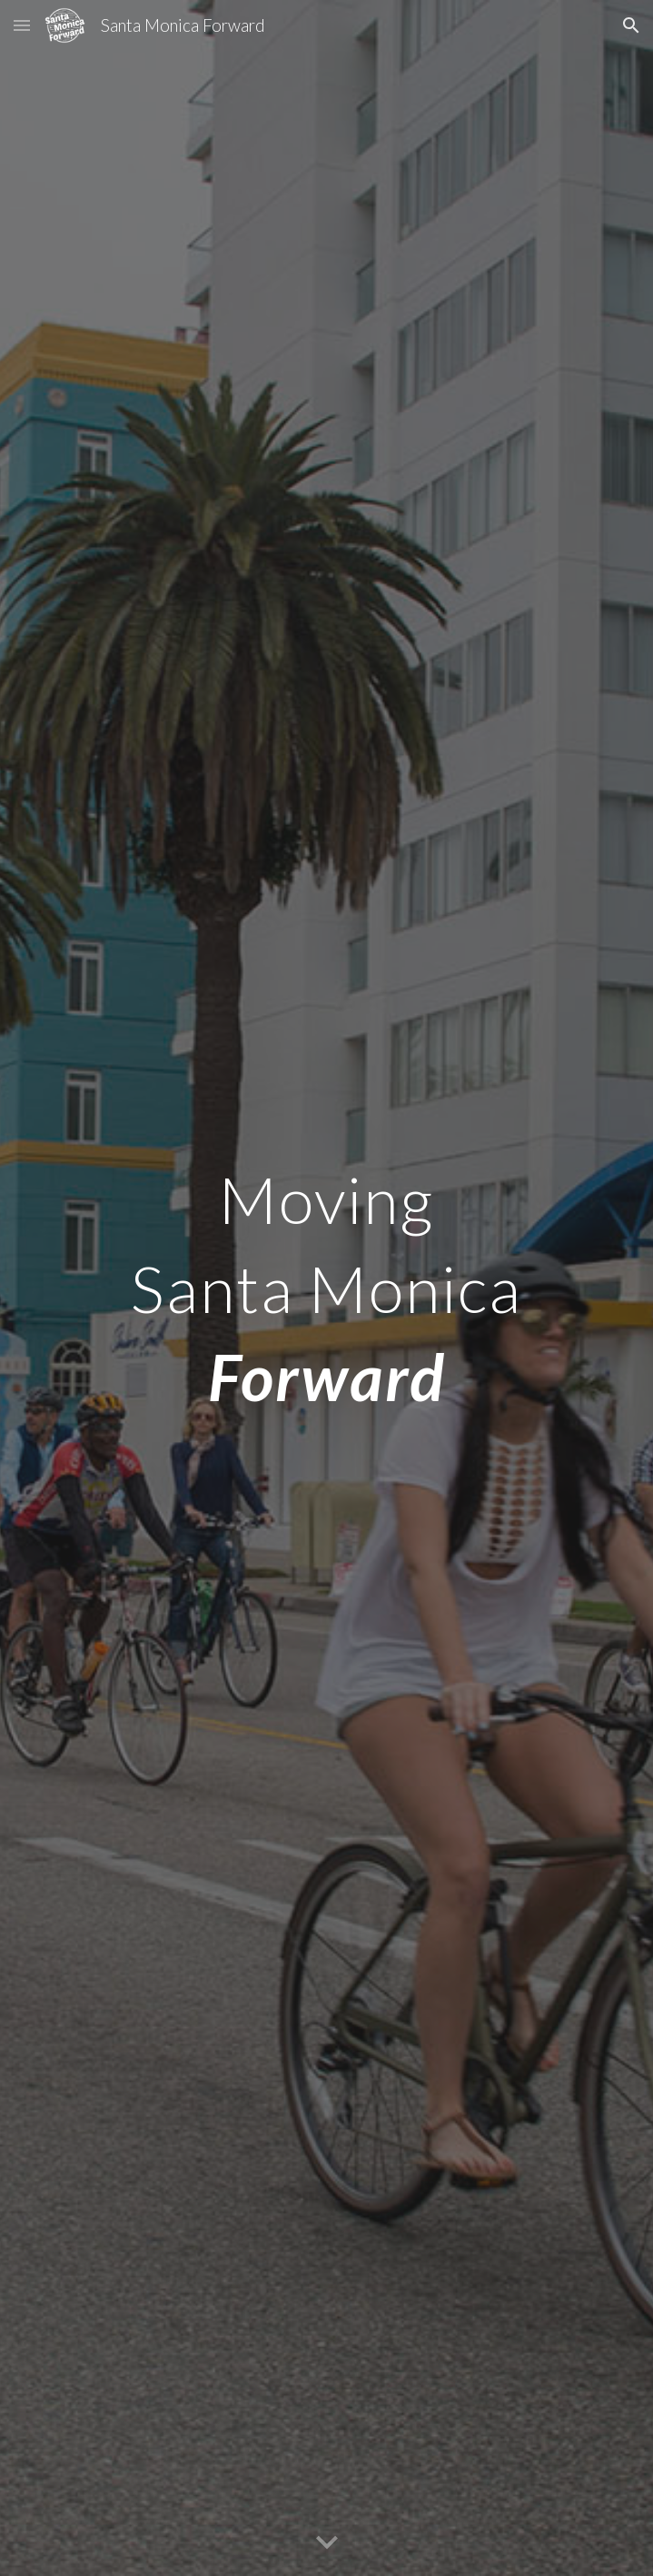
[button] (22, 25)
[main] (326, 1288)
